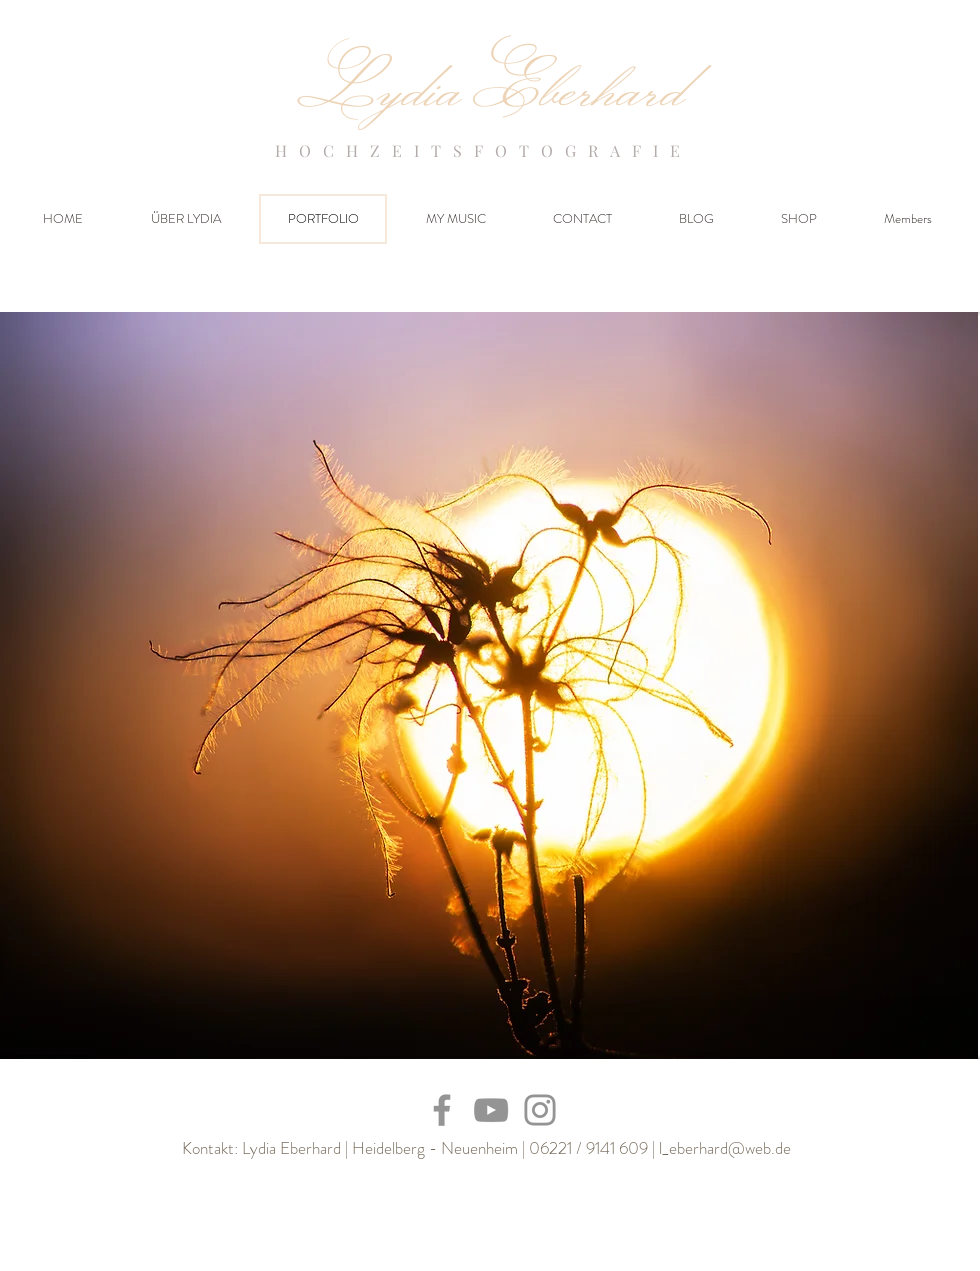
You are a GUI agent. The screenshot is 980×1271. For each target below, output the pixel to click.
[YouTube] (491, 1110)
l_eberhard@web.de (725, 1148)
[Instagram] (540, 1110)
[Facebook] (442, 1110)
